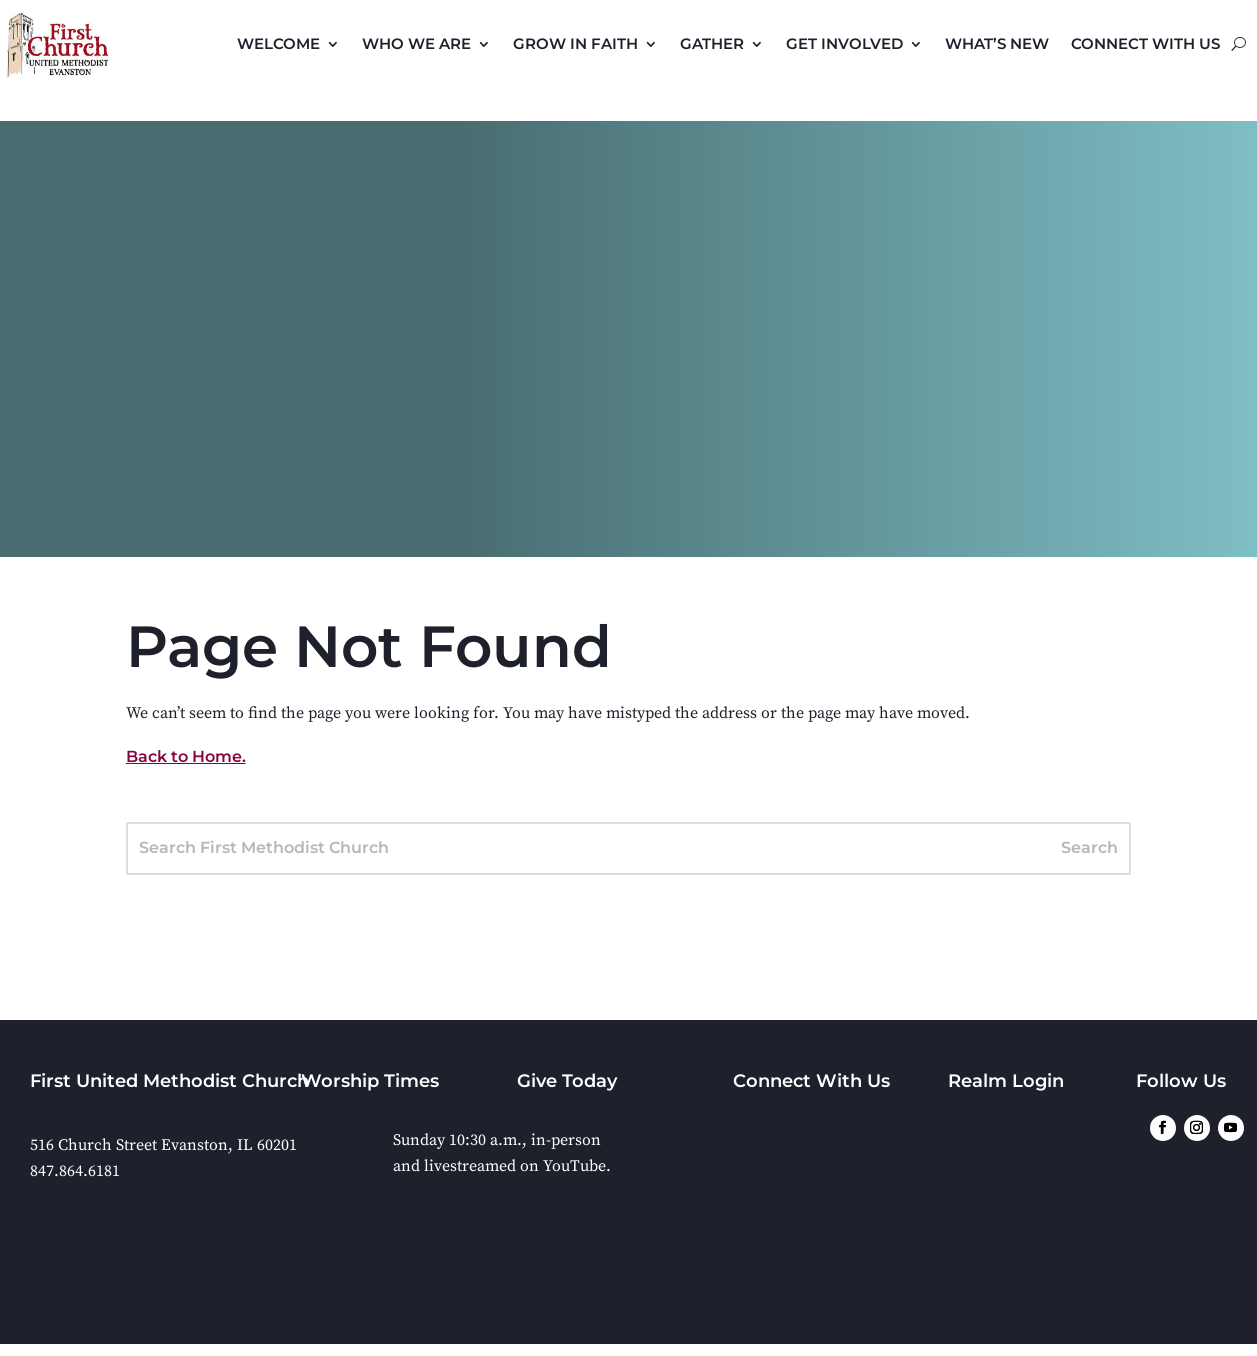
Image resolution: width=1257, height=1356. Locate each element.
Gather (712, 43)
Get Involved (844, 43)
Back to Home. (186, 756)
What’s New (997, 43)
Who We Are (416, 43)
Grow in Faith (575, 43)
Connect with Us (1145, 43)
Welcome (278, 43)
